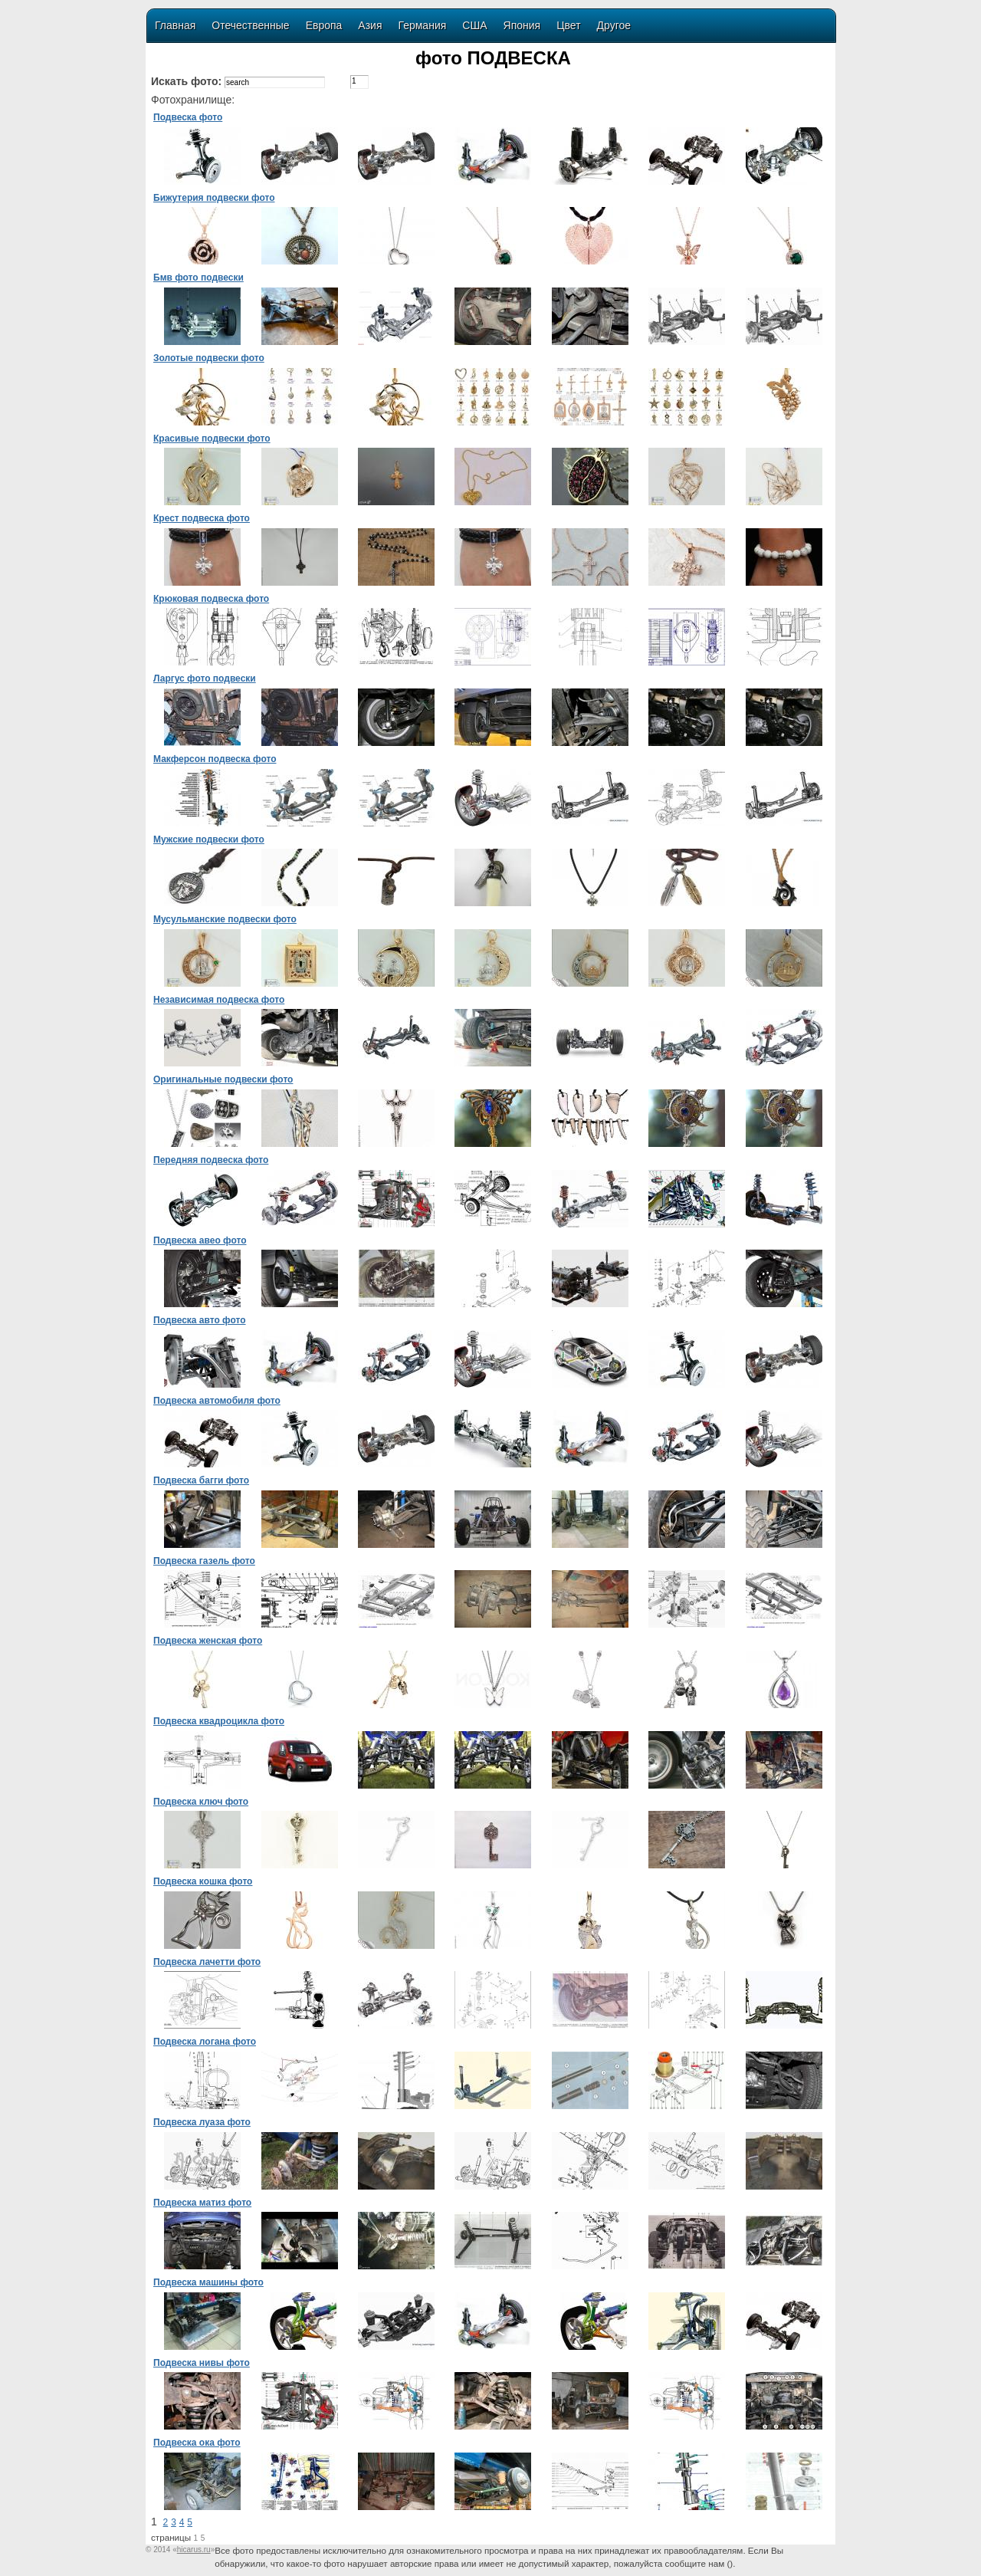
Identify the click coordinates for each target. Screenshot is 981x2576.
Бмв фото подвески (198, 277)
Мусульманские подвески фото (225, 919)
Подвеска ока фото (197, 2442)
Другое (614, 25)
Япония (522, 25)
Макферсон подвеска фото (214, 759)
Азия (370, 25)
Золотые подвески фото (208, 358)
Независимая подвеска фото (218, 999)
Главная (175, 25)
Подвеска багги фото (201, 1480)
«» (193, 2549)
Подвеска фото (187, 117)
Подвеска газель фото (204, 1561)
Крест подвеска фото (201, 518)
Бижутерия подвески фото (214, 197)
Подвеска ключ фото (200, 1801)
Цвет (568, 25)
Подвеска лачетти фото (207, 1962)
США (474, 25)
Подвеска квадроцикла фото (218, 1721)
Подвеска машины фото (208, 2282)
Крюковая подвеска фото (211, 598)
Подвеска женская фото (207, 1640)
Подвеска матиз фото (202, 2202)
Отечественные (250, 25)
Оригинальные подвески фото (223, 1079)
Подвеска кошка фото (202, 1881)
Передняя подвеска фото (210, 1160)
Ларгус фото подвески (204, 678)
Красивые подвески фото (212, 438)
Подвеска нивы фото (201, 2363)
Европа (324, 25)
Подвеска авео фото (200, 1240)
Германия (423, 25)
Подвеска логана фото (204, 2041)
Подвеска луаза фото (202, 2122)
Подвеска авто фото (199, 1320)
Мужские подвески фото (208, 839)
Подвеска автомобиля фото (217, 1400)
